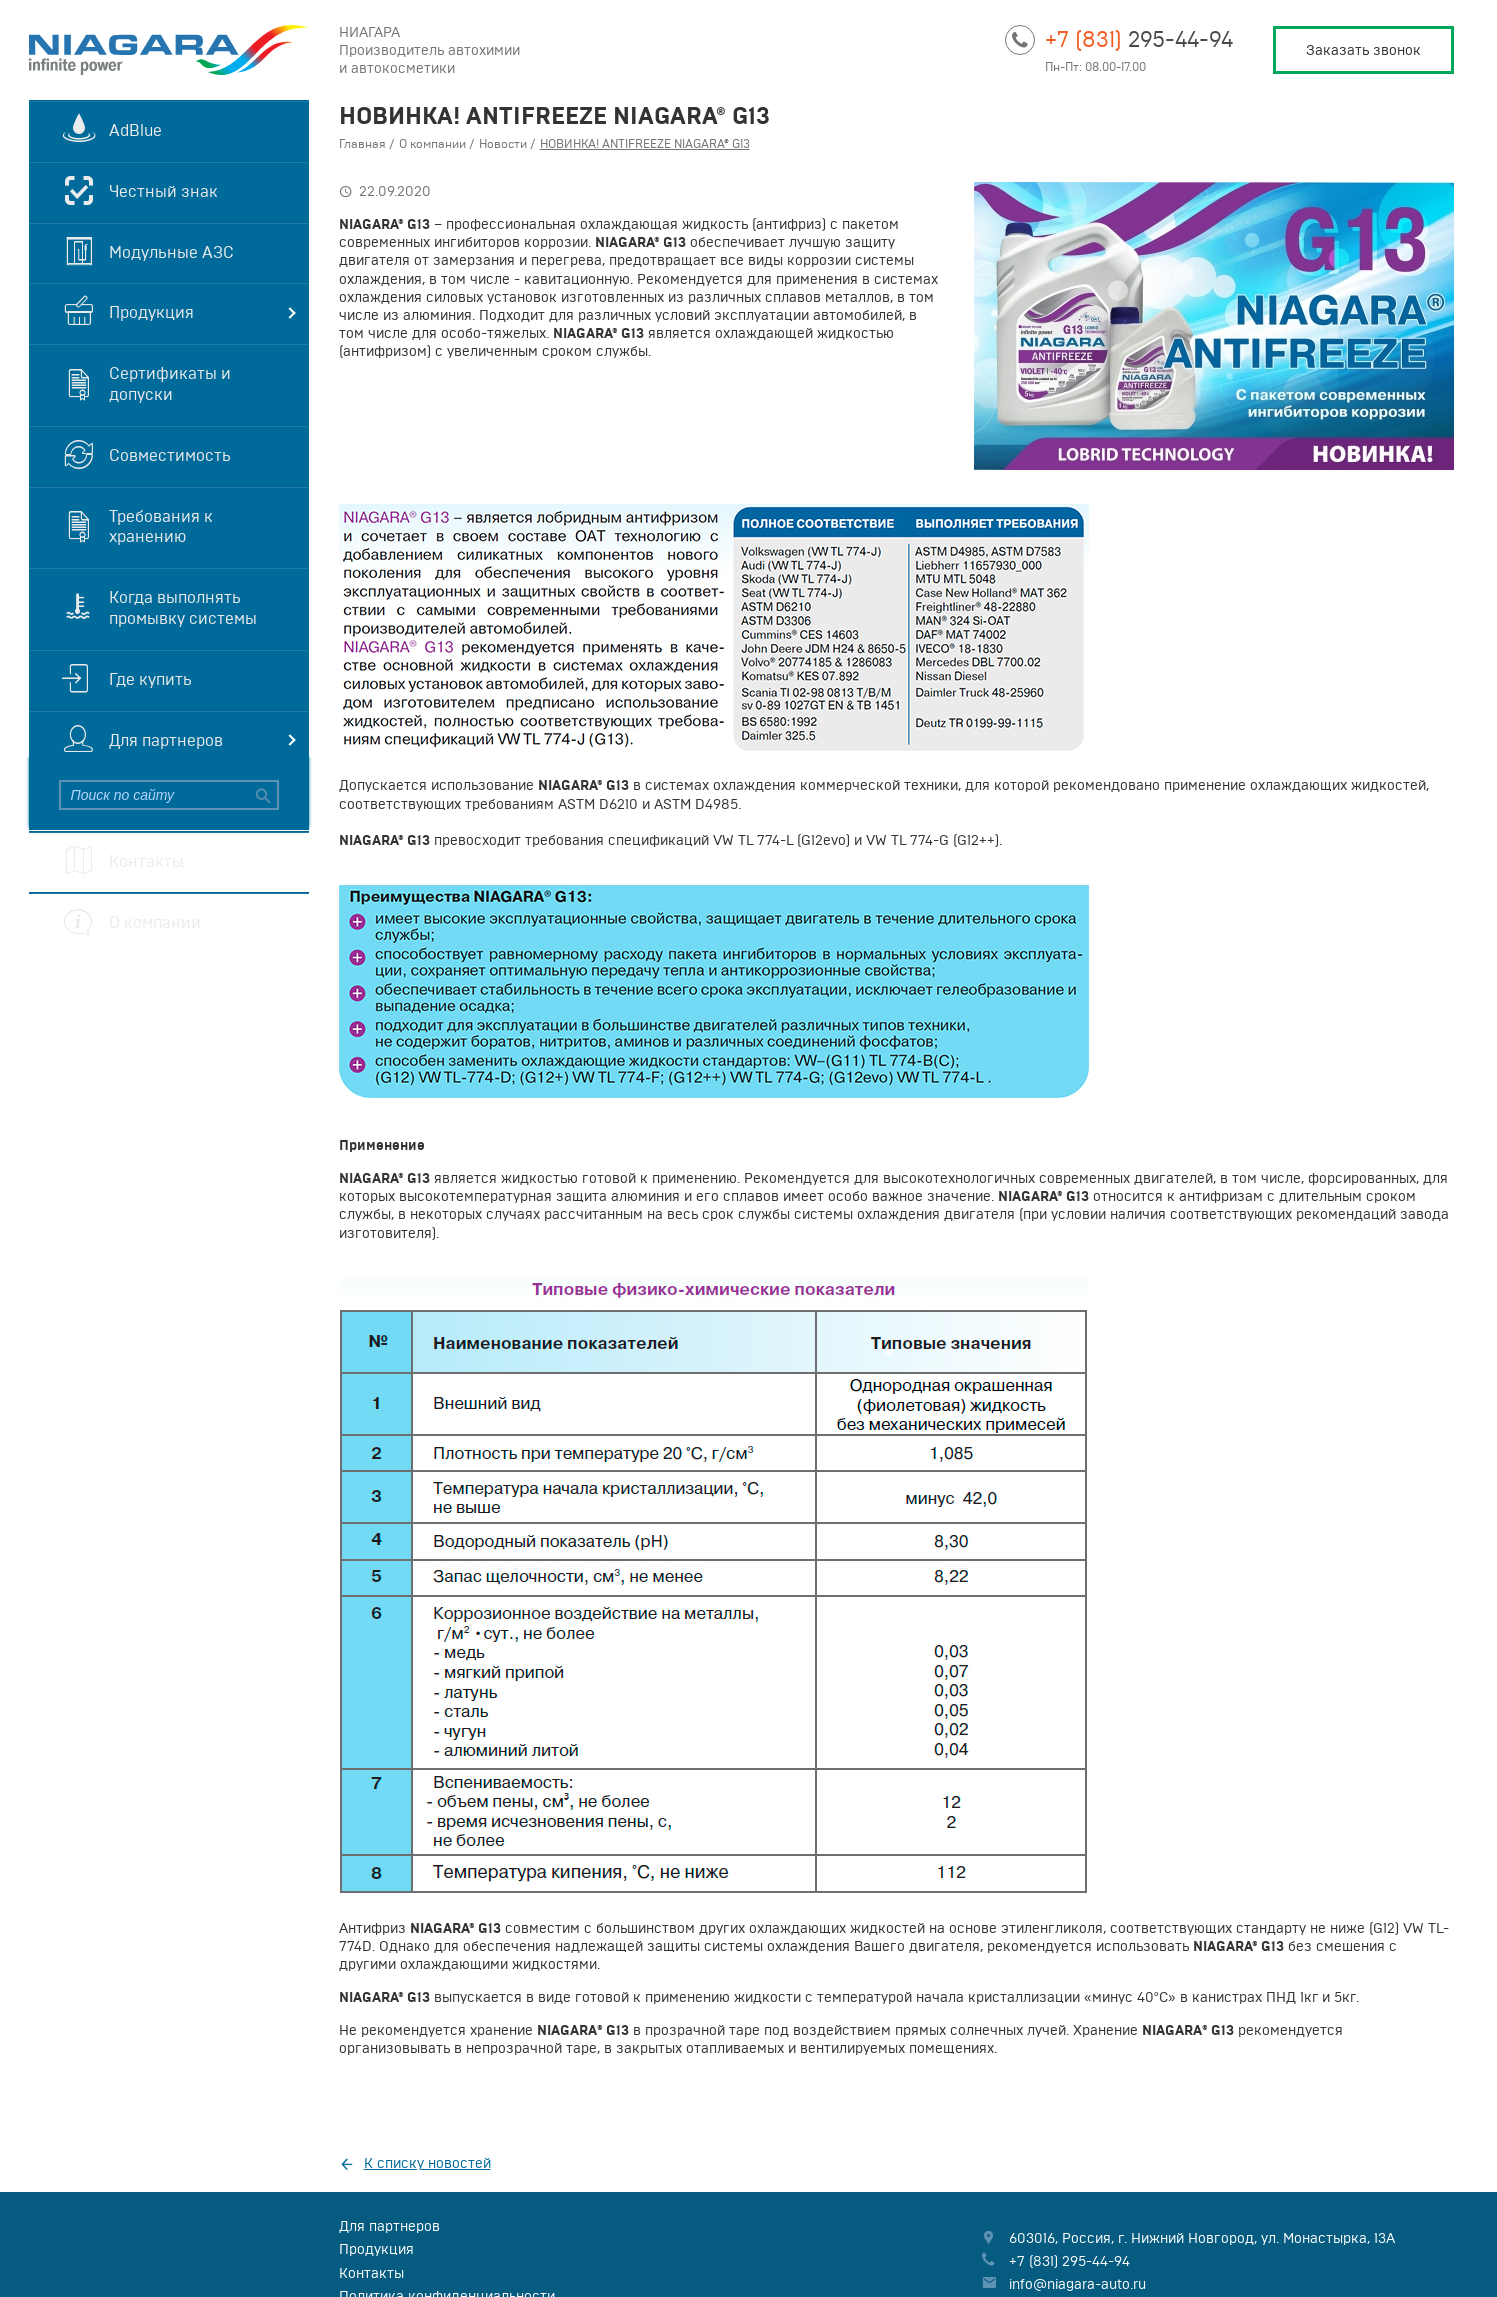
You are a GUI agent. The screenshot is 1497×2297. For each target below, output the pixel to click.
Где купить (150, 679)
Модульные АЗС (171, 252)
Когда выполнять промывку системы (183, 607)
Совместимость (170, 455)
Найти (261, 795)
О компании (155, 922)
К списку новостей (427, 2163)
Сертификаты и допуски (170, 383)
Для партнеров (166, 740)
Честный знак (163, 191)
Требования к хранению (161, 526)
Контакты (146, 861)
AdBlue (135, 130)
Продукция (151, 312)
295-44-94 (1139, 38)
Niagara (169, 50)
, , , (1202, 2238)
